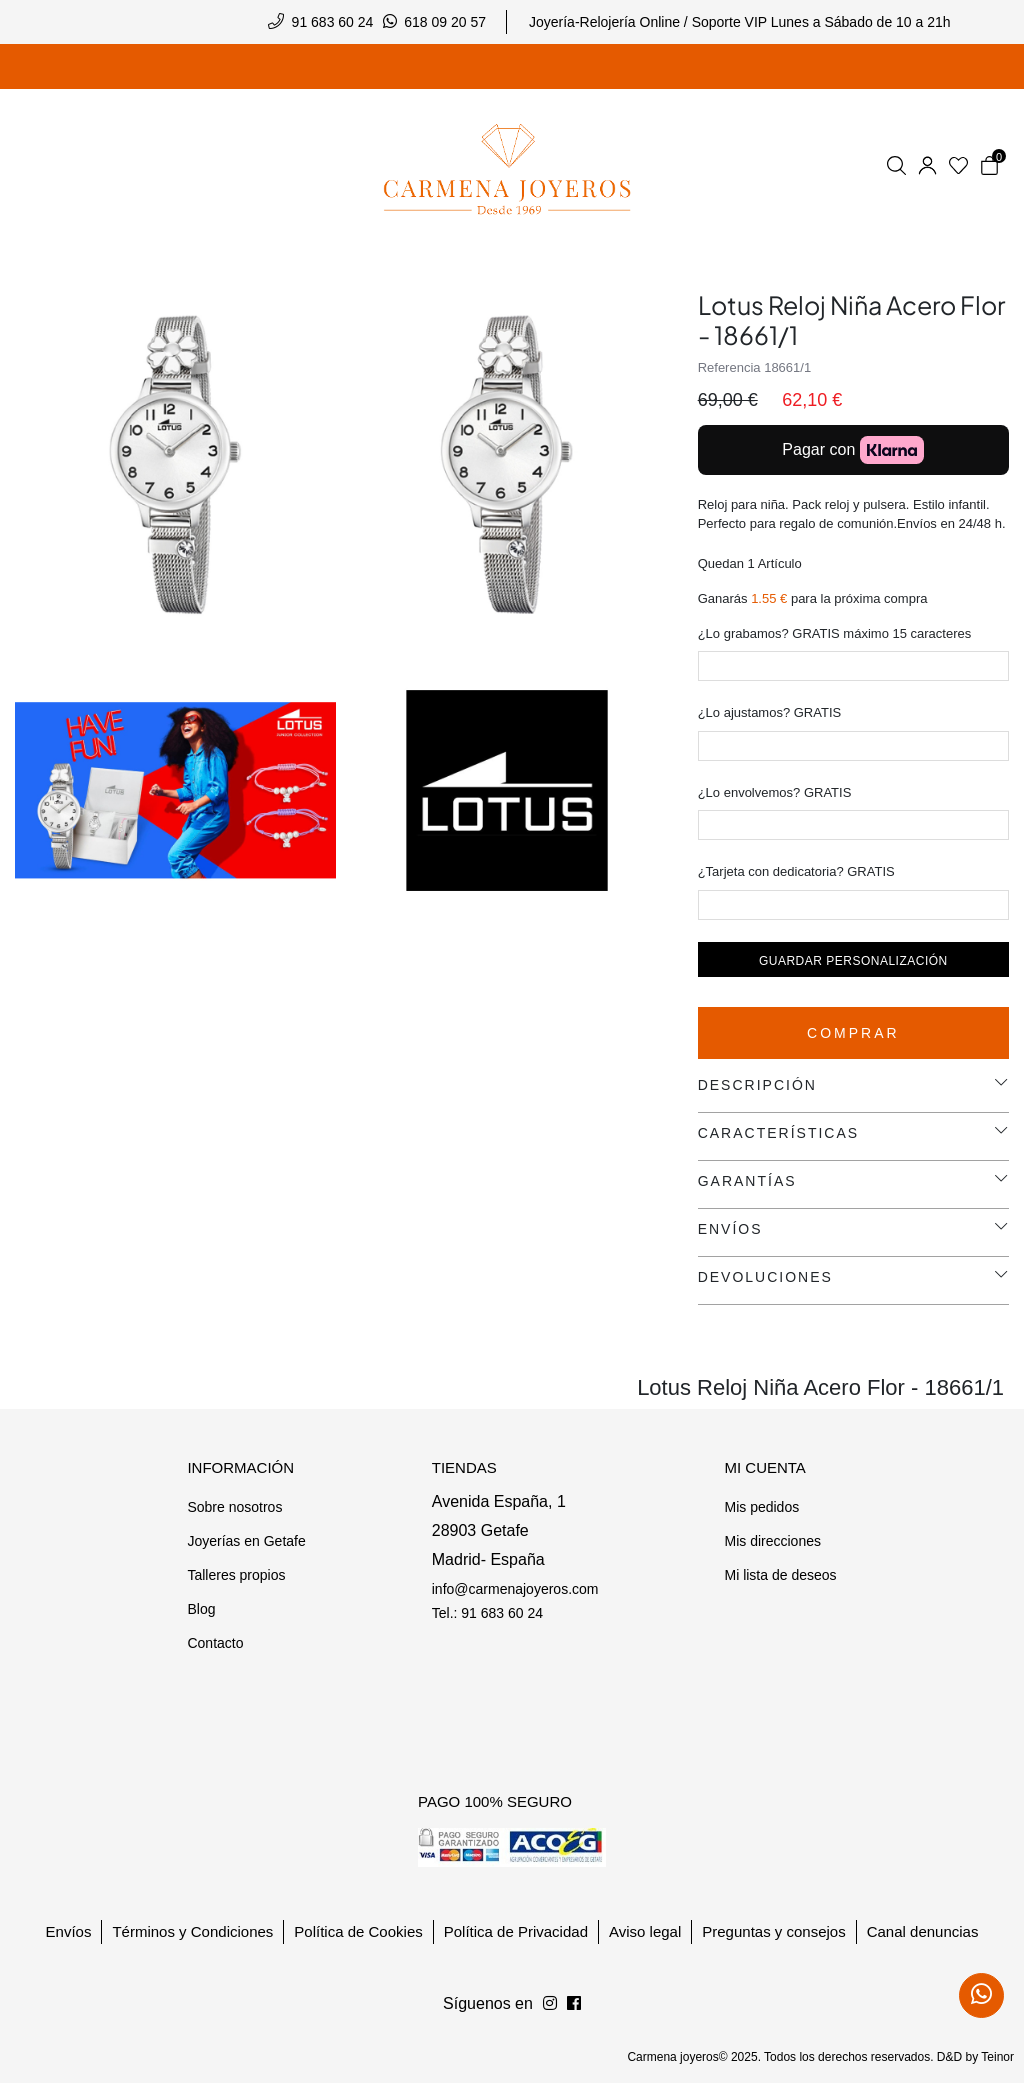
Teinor (997, 2057)
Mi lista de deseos (780, 1575)
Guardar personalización (853, 961)
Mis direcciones (772, 1541)
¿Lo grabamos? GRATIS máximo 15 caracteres (835, 633)
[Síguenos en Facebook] (550, 2004)
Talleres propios (236, 1575)
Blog (201, 1609)
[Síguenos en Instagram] (574, 2004)
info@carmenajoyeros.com (515, 1589)
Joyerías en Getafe (246, 1541)
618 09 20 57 (445, 22)
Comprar (853, 1033)
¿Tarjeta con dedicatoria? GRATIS (796, 871)
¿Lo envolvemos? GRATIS (775, 792)
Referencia (729, 367)
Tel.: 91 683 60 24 (487, 1613)
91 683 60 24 (333, 22)
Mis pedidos (761, 1507)
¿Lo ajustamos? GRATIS (770, 712)
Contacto (215, 1643)
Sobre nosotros (234, 1507)
